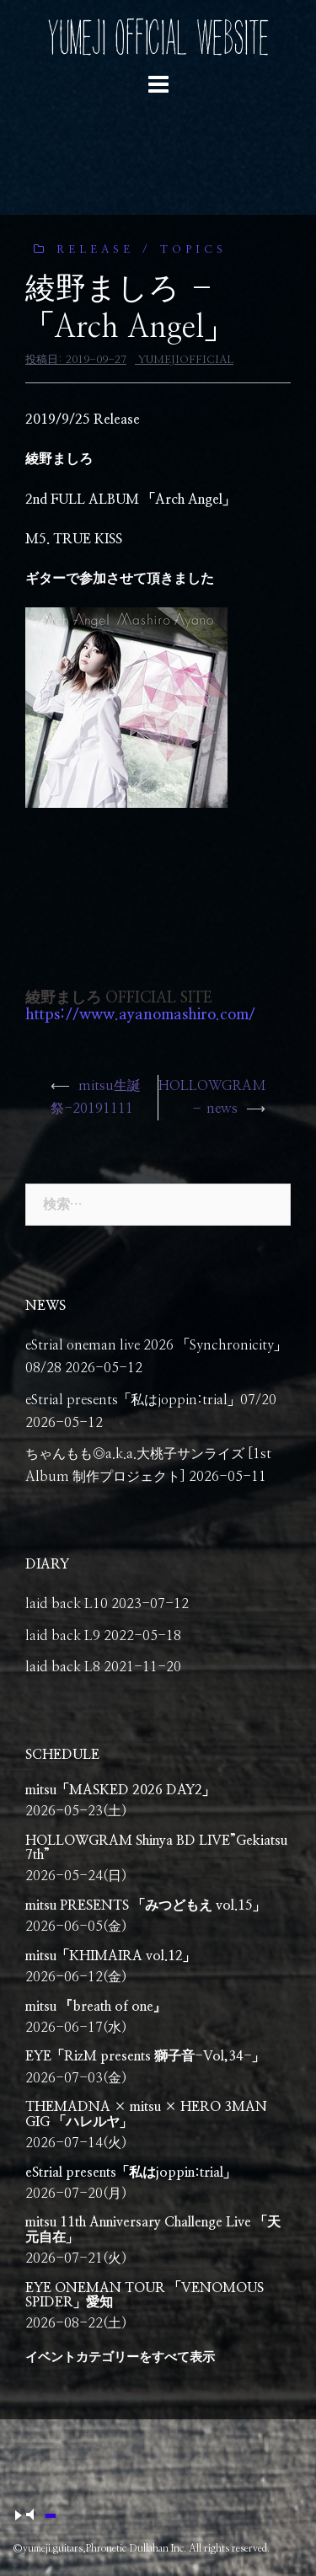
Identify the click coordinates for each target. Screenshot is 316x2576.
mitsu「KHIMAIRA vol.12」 (110, 1956)
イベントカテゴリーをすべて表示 (120, 2357)
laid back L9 (62, 1636)
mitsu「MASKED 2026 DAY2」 (120, 1790)
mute (39, 2516)
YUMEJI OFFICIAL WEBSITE (158, 37)
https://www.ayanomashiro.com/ (140, 1015)
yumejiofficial (185, 360)
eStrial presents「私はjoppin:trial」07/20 (150, 1400)
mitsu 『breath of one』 (95, 2006)
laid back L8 (62, 1667)
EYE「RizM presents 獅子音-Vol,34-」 (145, 2056)
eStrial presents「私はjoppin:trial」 (130, 2172)
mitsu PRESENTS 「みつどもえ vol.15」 (145, 1905)
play (16, 2514)
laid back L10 (66, 1604)
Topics (193, 249)
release (95, 249)
